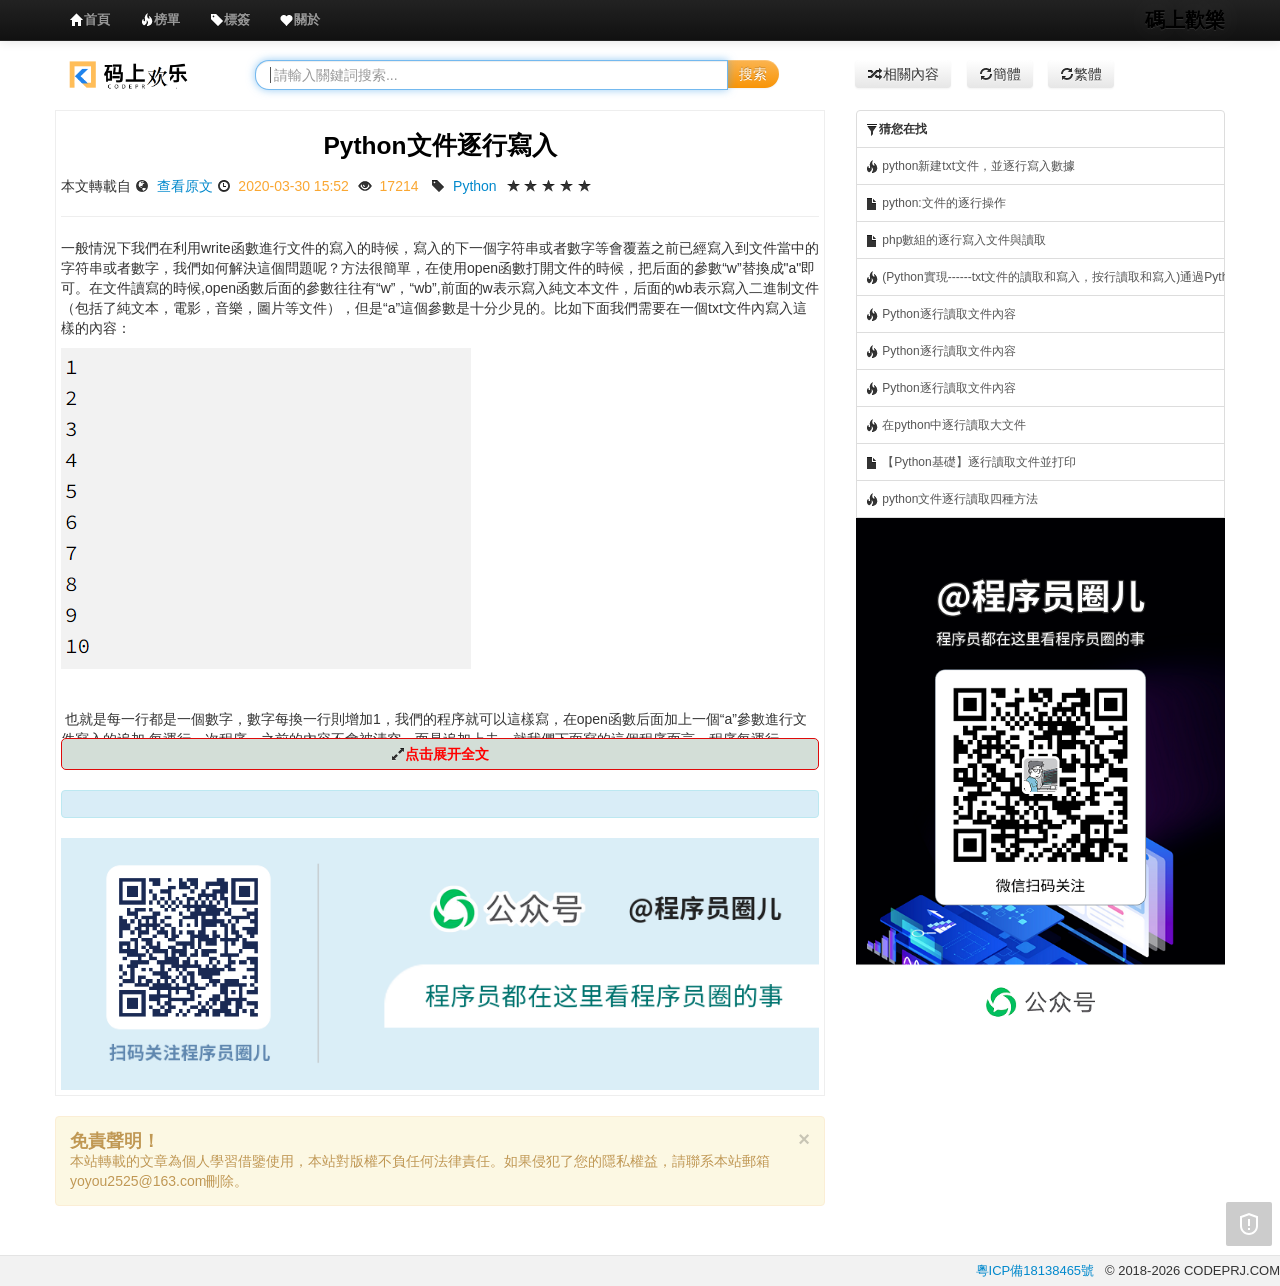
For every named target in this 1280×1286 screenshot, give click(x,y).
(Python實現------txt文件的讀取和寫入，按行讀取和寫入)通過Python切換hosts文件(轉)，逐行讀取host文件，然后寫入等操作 (1045, 277)
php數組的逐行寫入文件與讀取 (955, 240)
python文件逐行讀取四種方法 (951, 499)
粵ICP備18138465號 (1035, 1270)
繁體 (1081, 74)
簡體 (1000, 74)
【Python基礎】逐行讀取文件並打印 (970, 462)
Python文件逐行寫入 (439, 145)
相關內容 (903, 74)
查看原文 (185, 186)
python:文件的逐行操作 (935, 203)
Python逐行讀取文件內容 (940, 314)
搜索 (753, 74)
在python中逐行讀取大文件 (945, 425)
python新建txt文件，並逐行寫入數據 (970, 166)
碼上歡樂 (1185, 20)
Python (475, 186)
